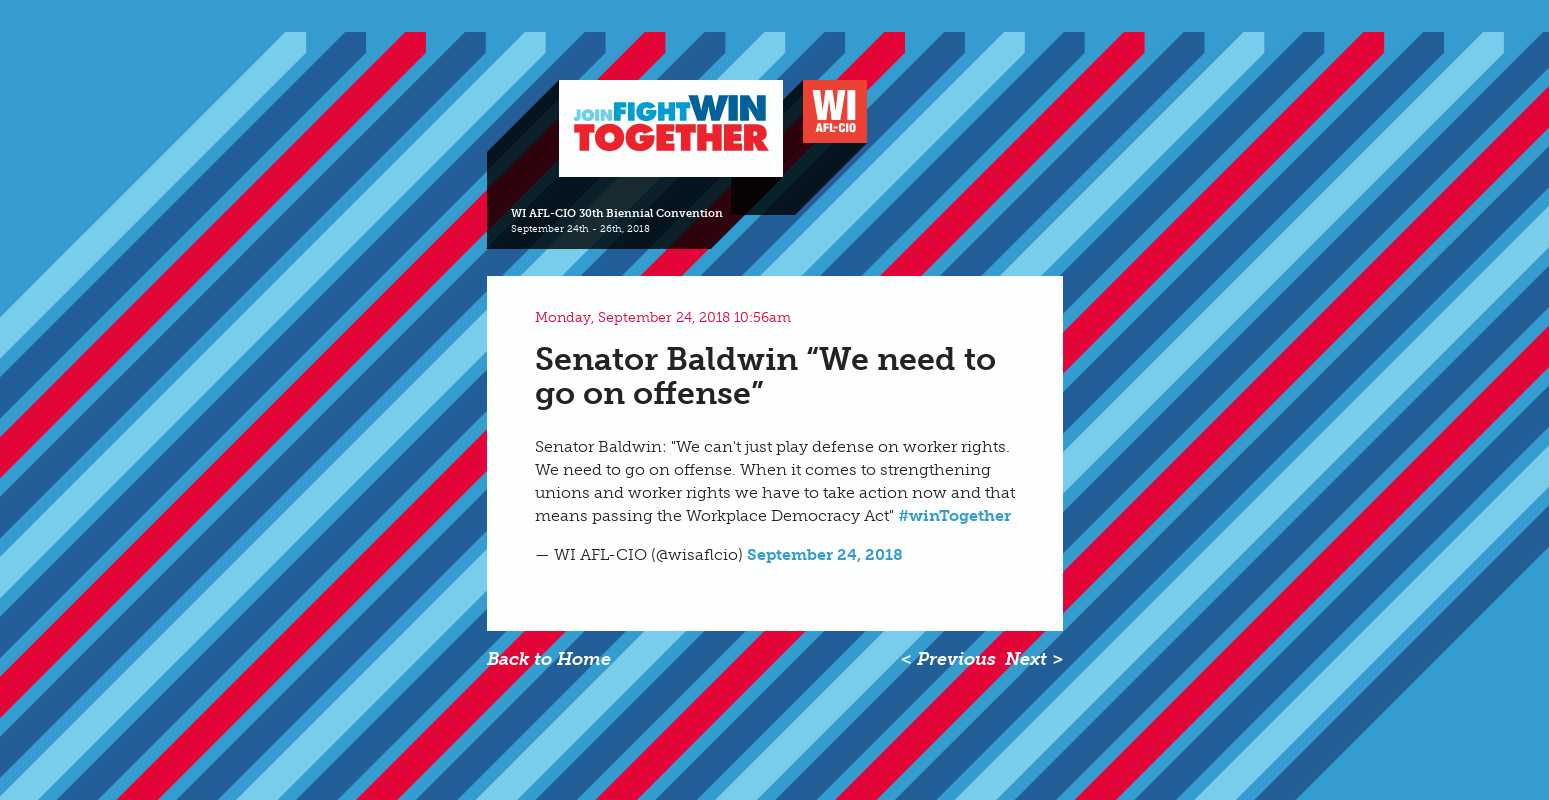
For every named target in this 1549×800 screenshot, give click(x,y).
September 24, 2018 (825, 554)
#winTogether (954, 515)
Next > (1034, 659)
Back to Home (549, 659)
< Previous (948, 659)
